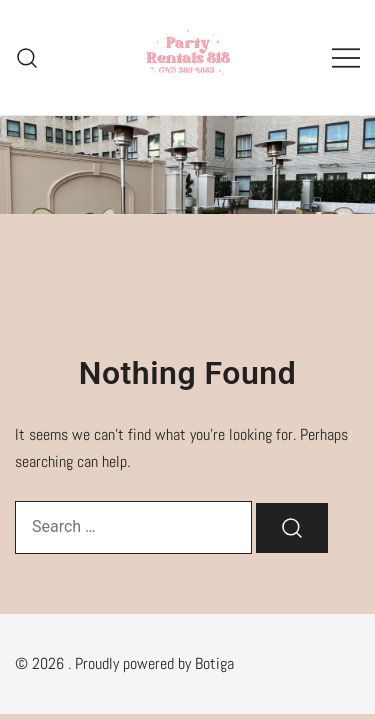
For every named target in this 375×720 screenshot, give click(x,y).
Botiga (214, 663)
